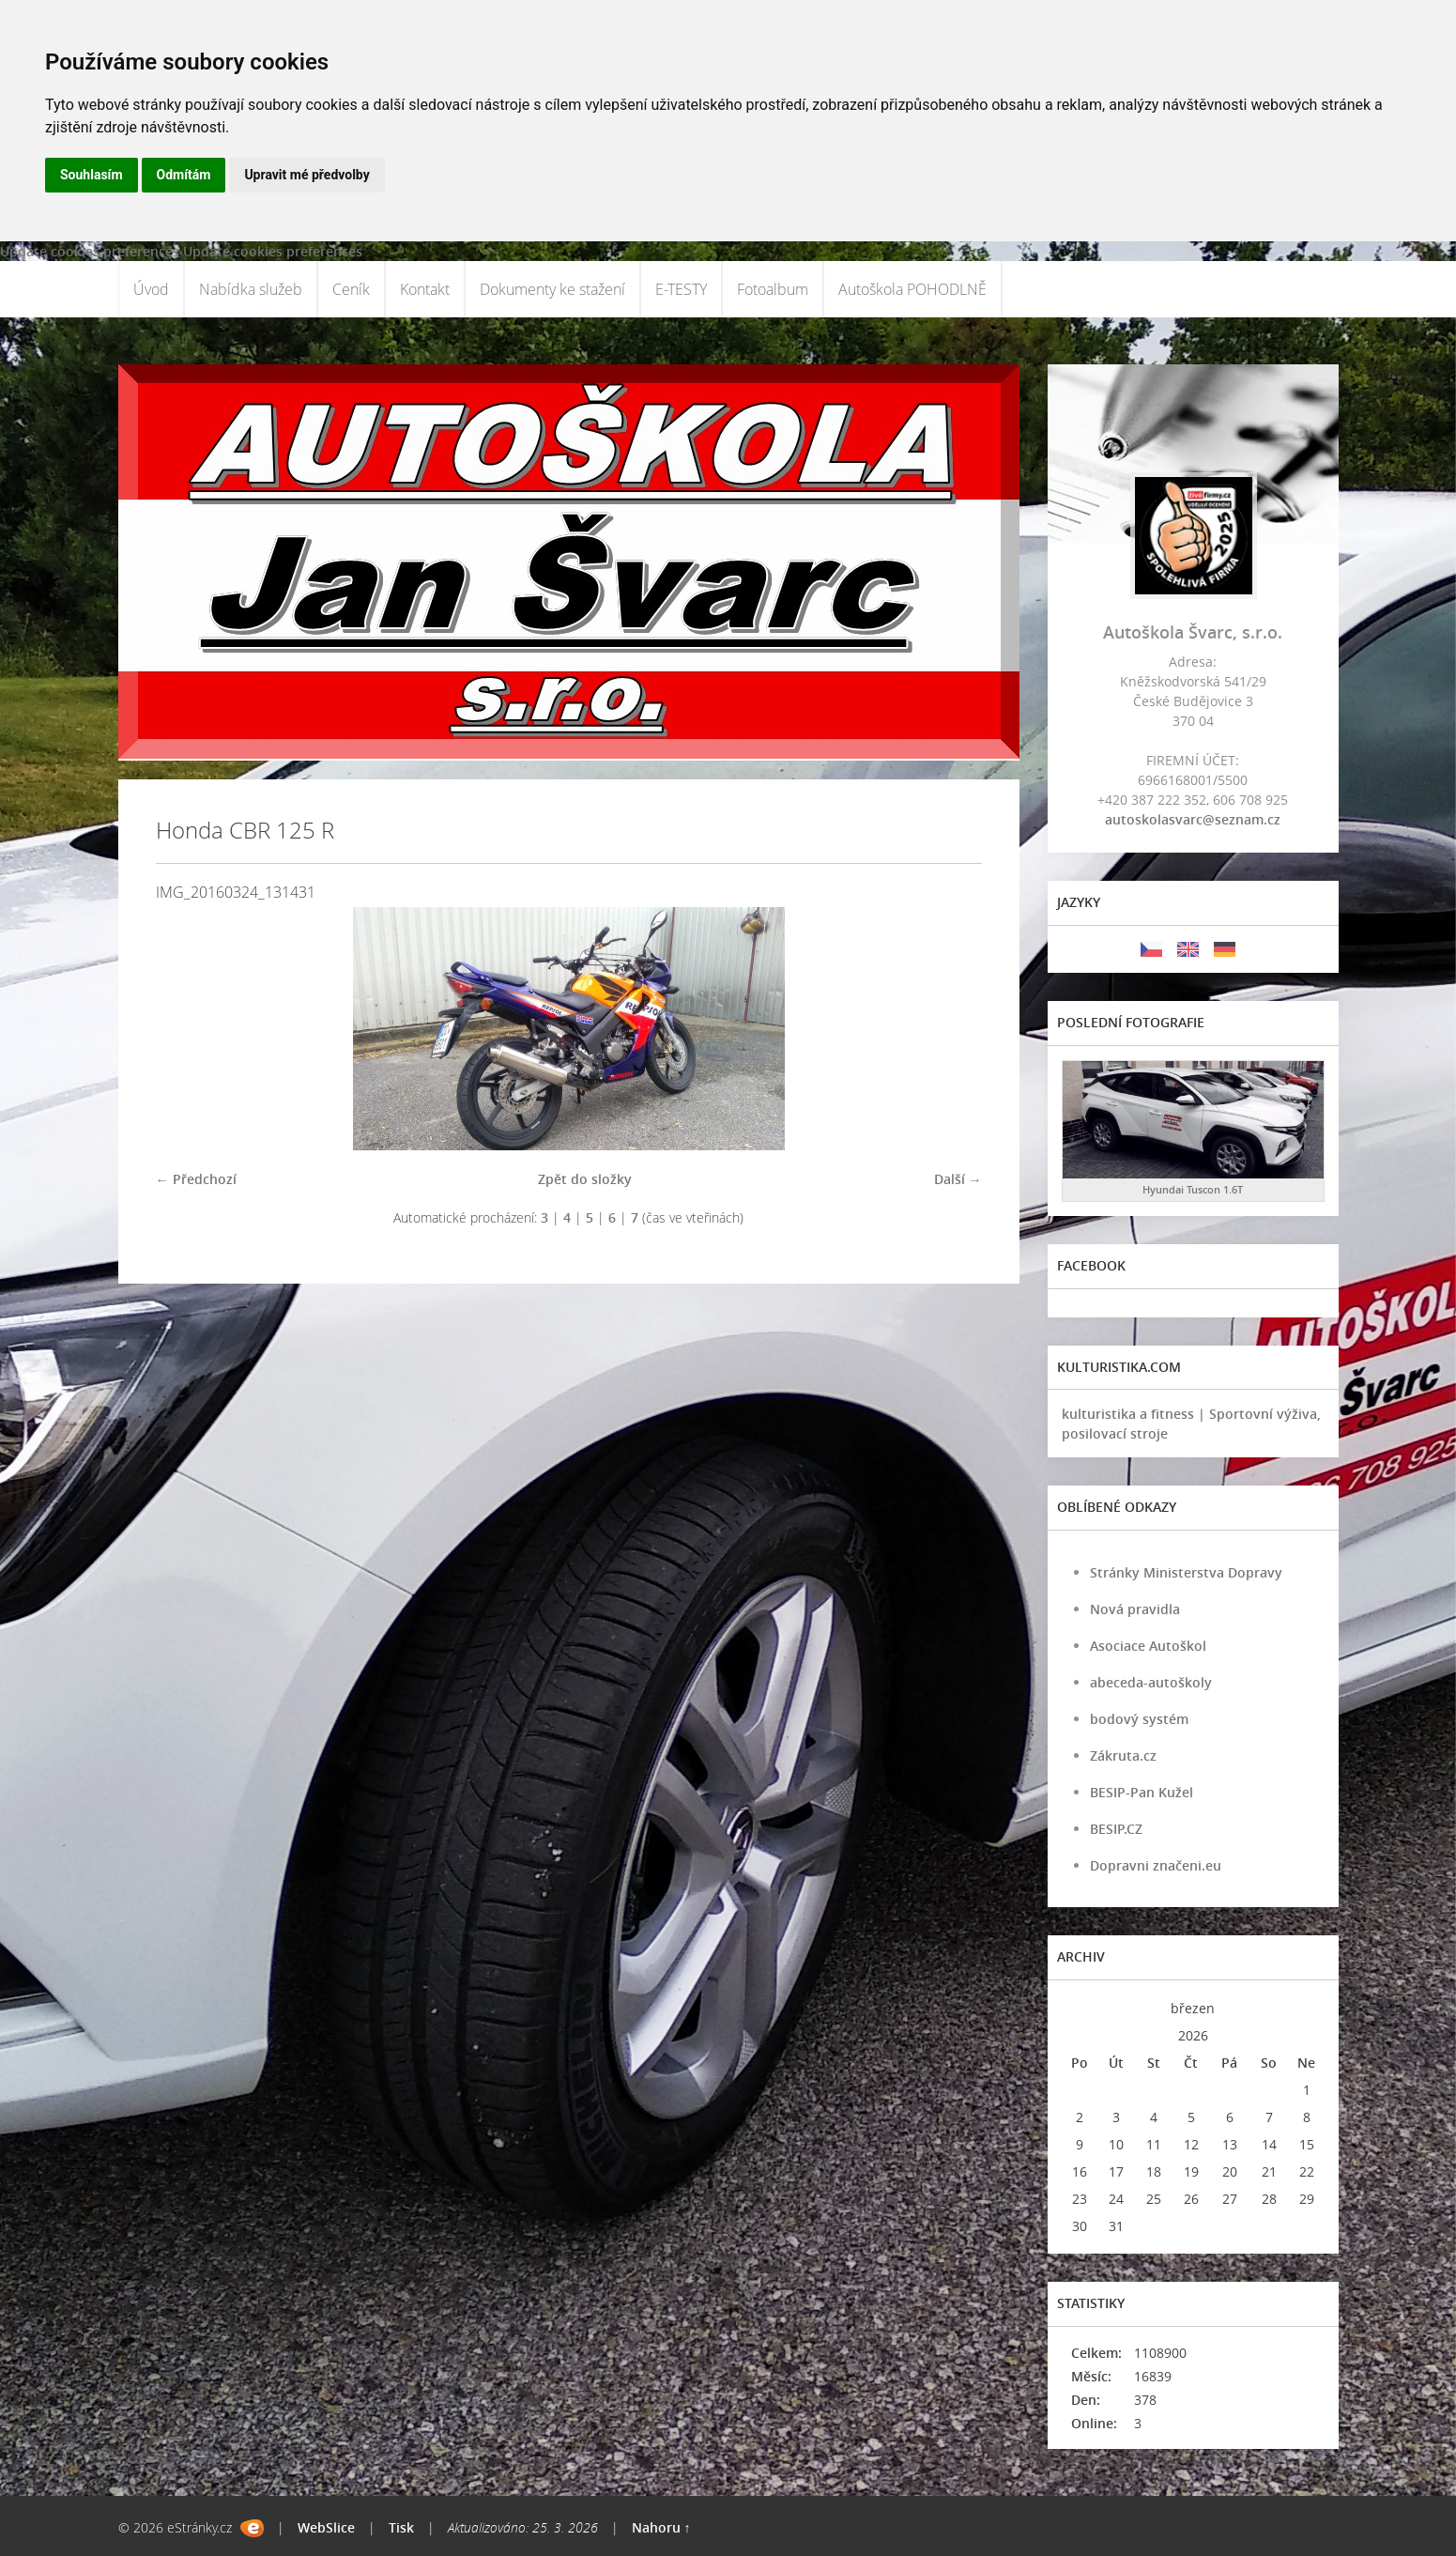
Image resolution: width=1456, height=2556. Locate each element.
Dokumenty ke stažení (552, 289)
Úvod (151, 289)
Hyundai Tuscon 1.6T (1192, 1189)
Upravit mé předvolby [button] (306, 174)
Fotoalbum (772, 289)
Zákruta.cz (1123, 1755)
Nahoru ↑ (661, 2527)
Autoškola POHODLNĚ (912, 289)
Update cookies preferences (89, 251)
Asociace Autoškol (1148, 1646)
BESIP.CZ (1116, 1829)
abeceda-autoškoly (1151, 1682)
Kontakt (425, 289)
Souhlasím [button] (91, 174)
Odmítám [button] (184, 174)
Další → (958, 1179)
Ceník (351, 289)
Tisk (401, 2527)
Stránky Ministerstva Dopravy (1186, 1572)
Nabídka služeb (250, 289)
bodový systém (1139, 1719)
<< (1079, 2008)
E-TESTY (681, 289)
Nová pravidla (1135, 1609)
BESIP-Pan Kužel (1141, 1792)
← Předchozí (196, 1179)
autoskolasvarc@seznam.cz (1192, 819)
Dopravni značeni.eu (1155, 1865)
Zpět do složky (585, 1179)
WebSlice (326, 2527)
